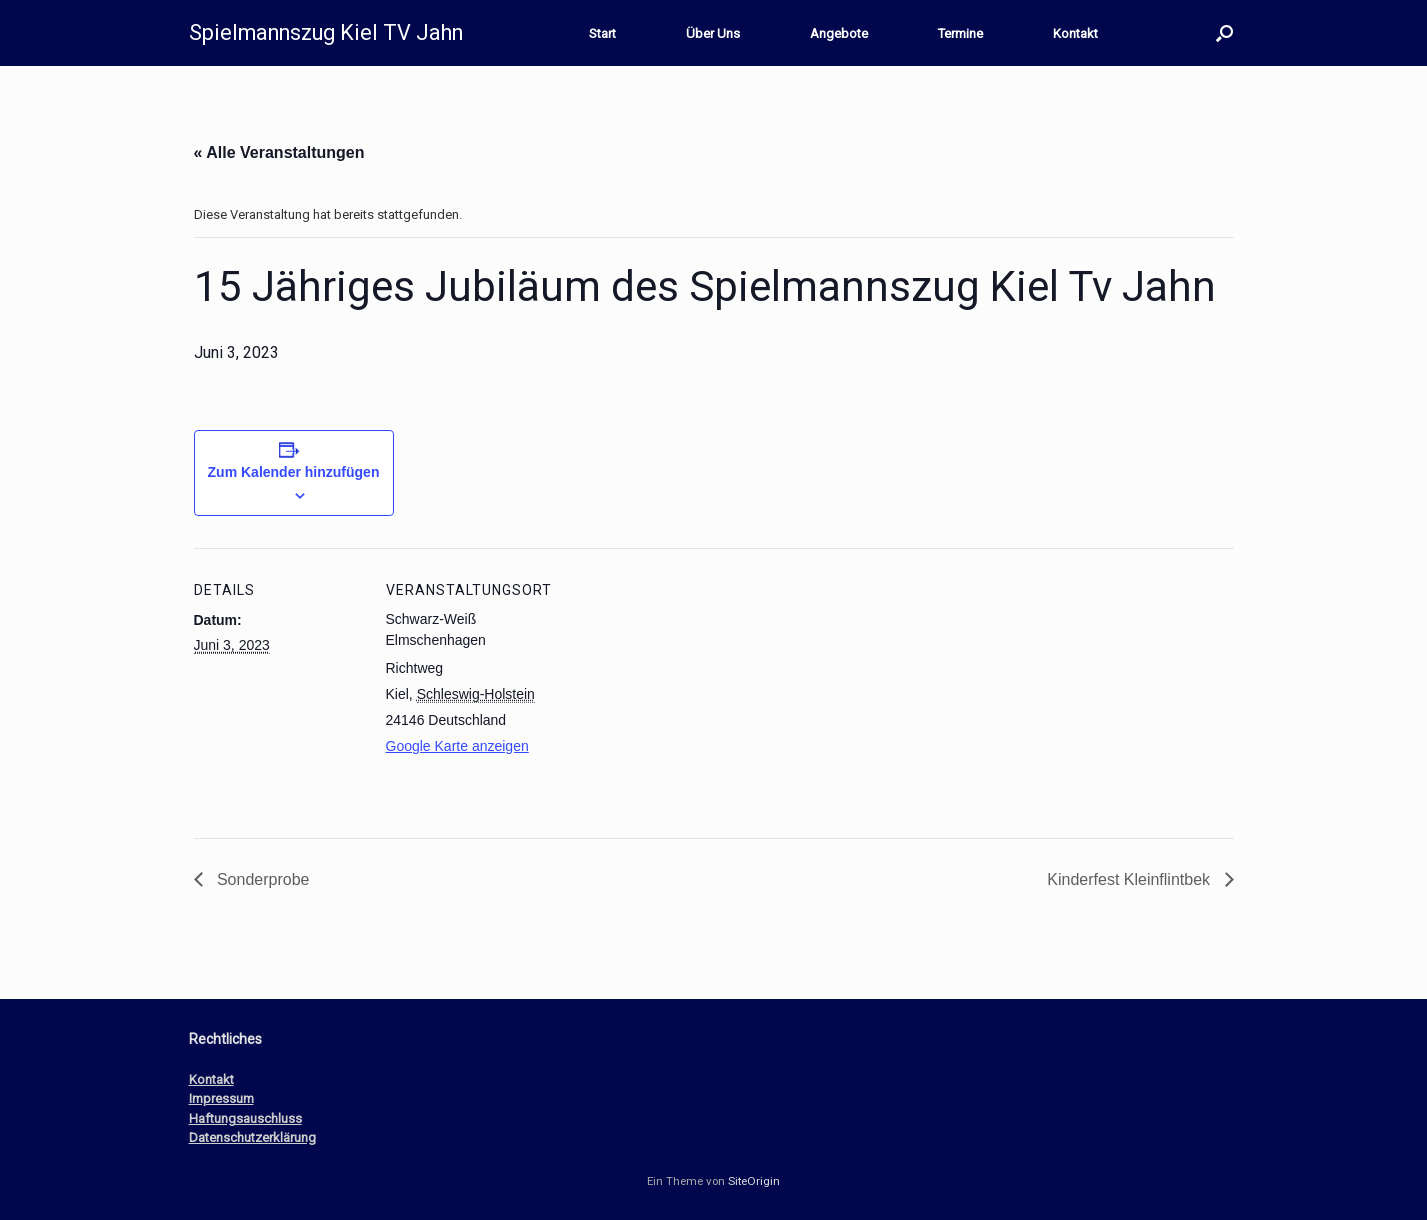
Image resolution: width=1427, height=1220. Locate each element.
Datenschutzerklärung (252, 1137)
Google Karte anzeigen (457, 746)
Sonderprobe (261, 879)
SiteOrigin (754, 1181)
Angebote (839, 33)
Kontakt (1075, 33)
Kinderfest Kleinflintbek (1130, 879)
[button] (1224, 33)
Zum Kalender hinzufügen (294, 472)
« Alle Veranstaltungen (279, 152)
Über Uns (713, 33)
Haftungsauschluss (245, 1118)
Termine (960, 33)
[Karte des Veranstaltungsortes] (683, 686)
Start (602, 33)
